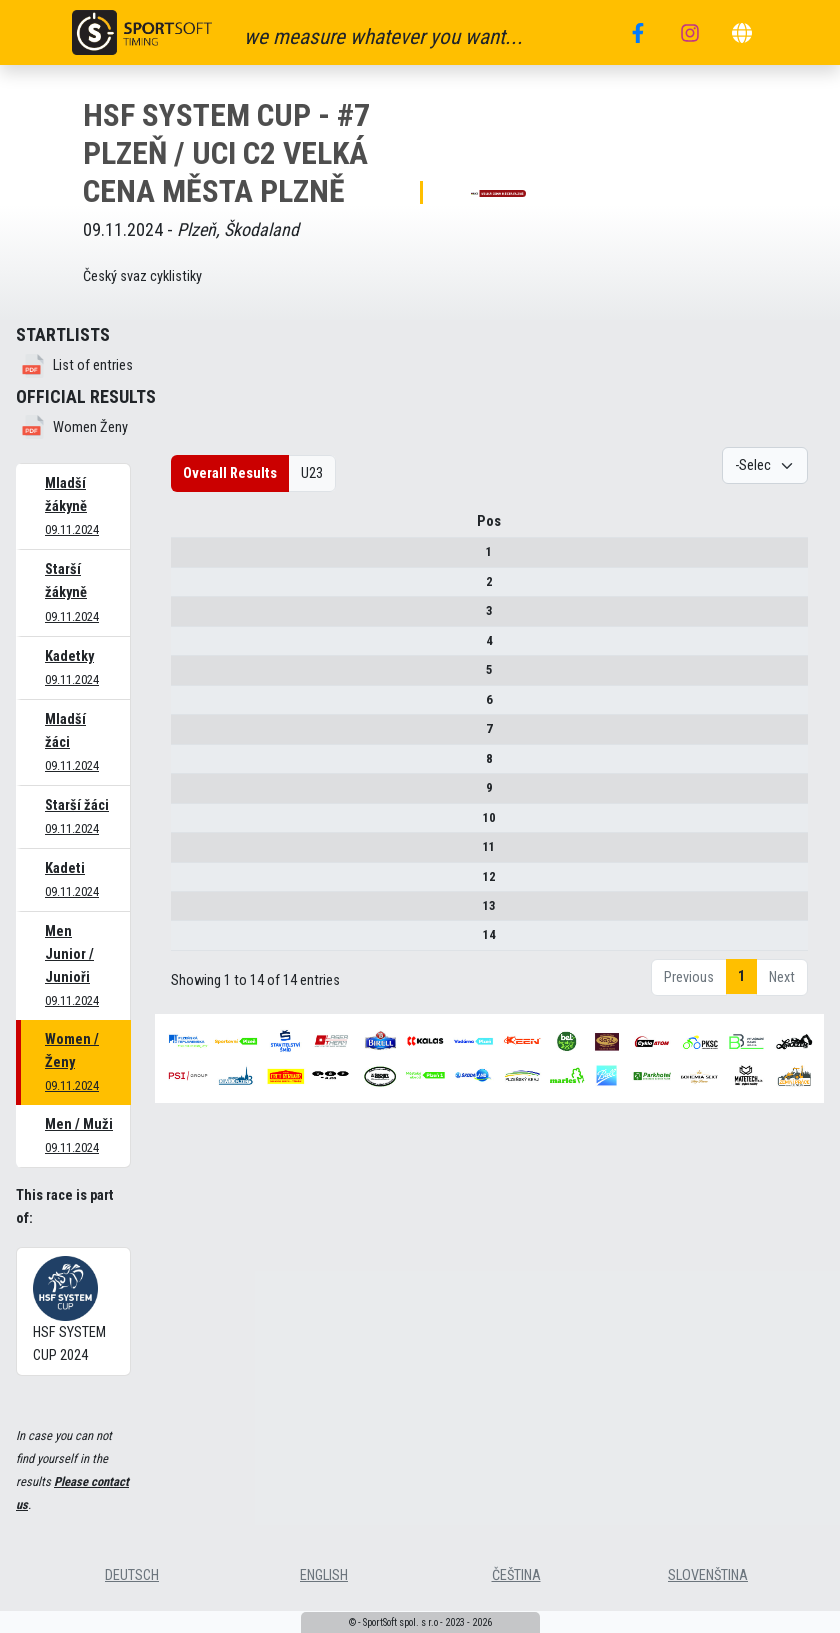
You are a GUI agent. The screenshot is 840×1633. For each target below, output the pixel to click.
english (324, 1575)
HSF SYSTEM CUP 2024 (69, 1310)
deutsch (132, 1575)
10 (187, 824)
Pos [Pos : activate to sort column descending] (187, 528)
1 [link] (741, 983)
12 (187, 883)
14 (187, 942)
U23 (312, 473)
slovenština (708, 1575)
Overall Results (230, 473)
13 (187, 912)
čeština (516, 1575)
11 (187, 853)
